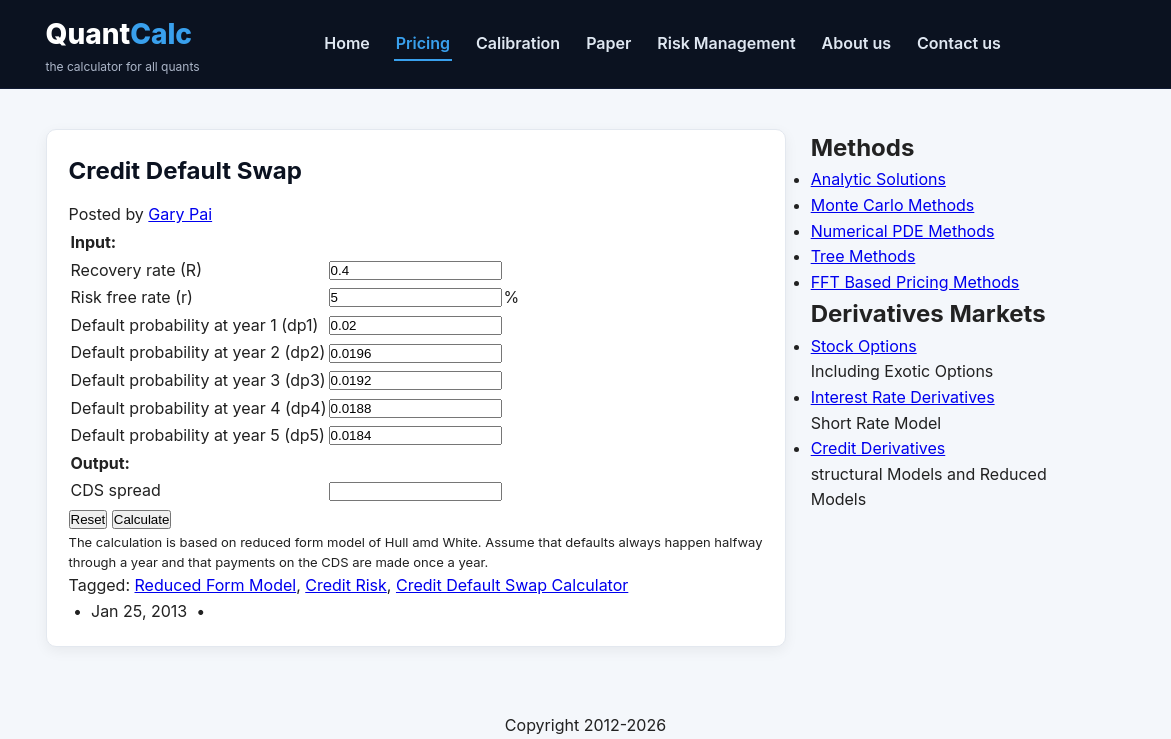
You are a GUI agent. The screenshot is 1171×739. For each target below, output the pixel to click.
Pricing (423, 43)
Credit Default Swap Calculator (512, 585)
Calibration (518, 43)
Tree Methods (863, 256)
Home (347, 43)
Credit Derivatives (878, 448)
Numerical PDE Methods (903, 231)
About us (856, 43)
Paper (608, 43)
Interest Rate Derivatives (903, 397)
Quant (123, 46)
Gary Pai (180, 214)
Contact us (959, 43)
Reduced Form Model (216, 585)
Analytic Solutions (878, 179)
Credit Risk (346, 585)
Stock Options (864, 346)
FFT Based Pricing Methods (915, 282)
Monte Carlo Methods (893, 205)
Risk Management (726, 43)
